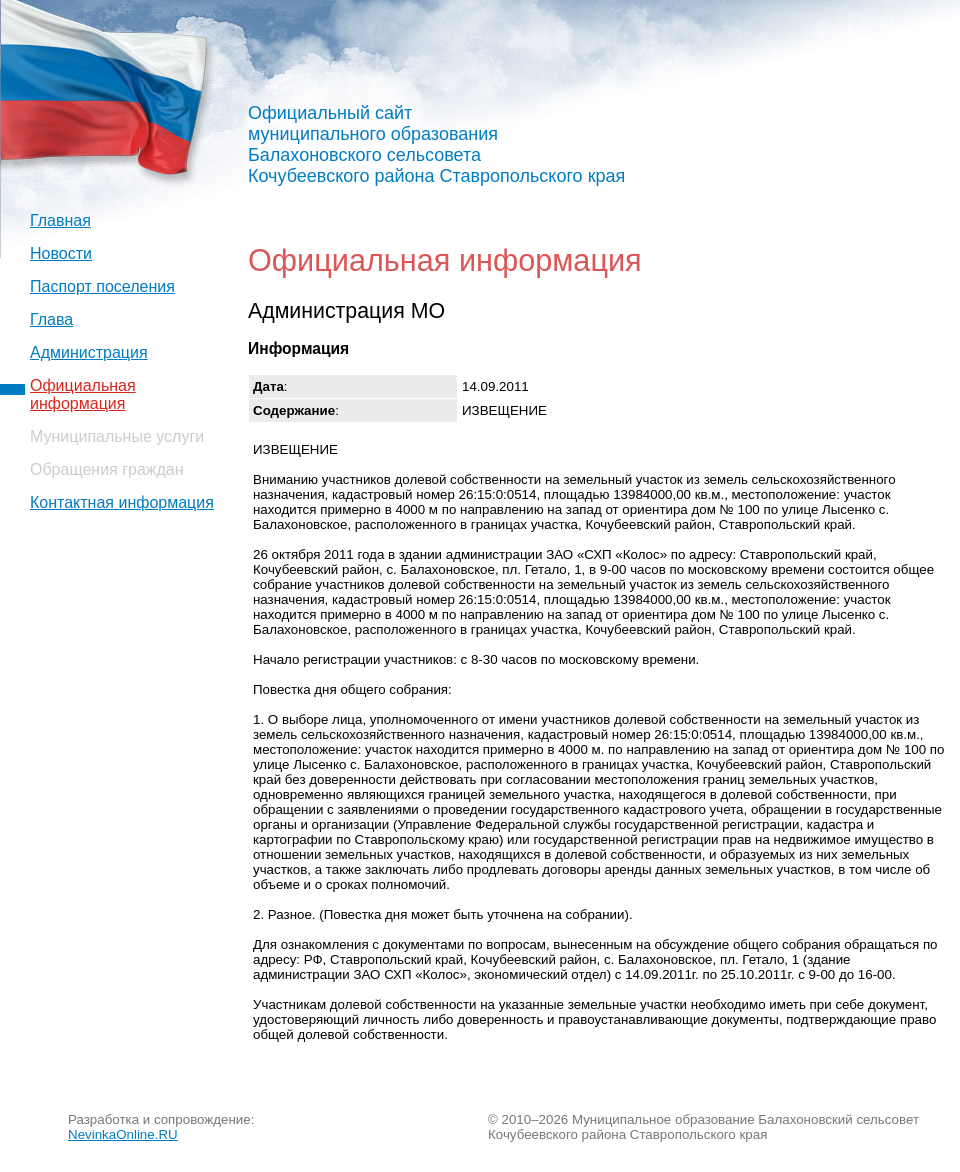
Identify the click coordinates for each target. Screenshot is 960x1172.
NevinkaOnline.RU (123, 1134)
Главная (60, 220)
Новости (61, 253)
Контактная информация (122, 502)
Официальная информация (83, 394)
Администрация (89, 352)
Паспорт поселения (102, 286)
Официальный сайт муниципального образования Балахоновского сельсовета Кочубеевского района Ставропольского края (436, 144)
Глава (51, 319)
